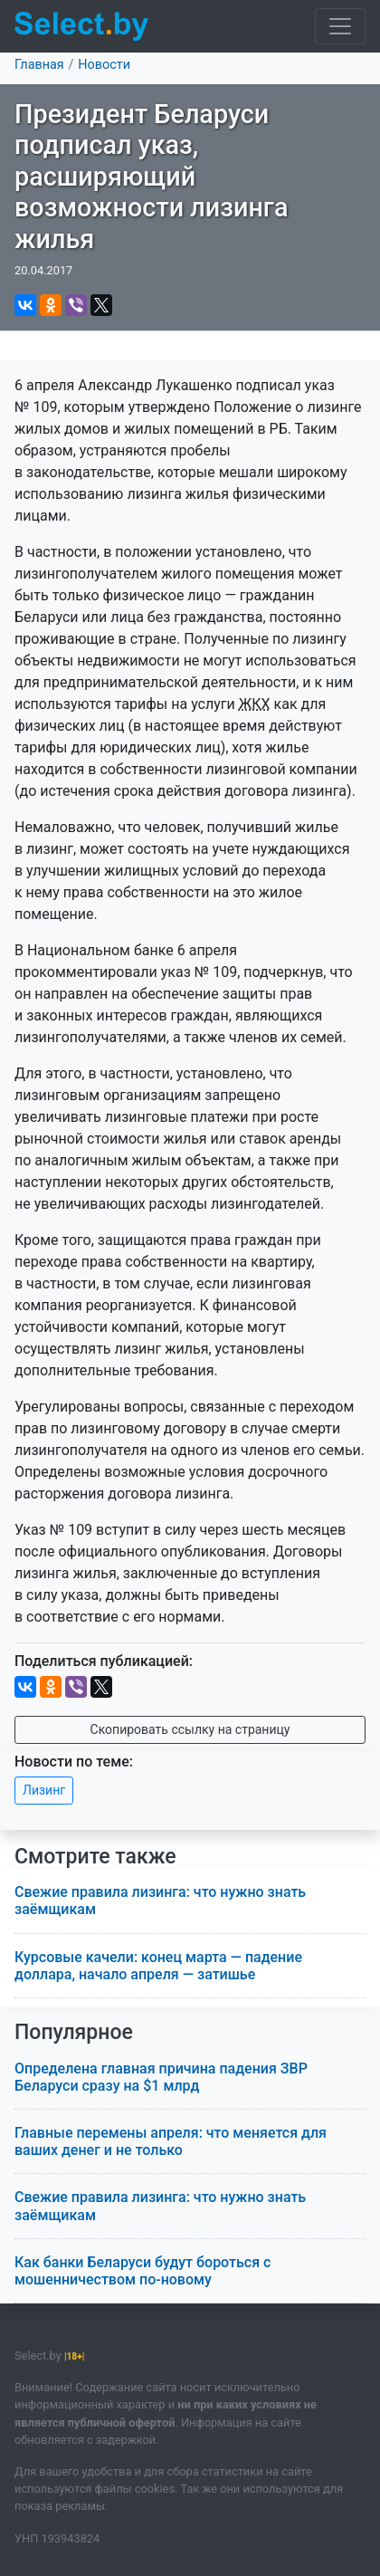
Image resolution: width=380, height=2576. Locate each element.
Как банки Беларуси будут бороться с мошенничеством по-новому (142, 2271)
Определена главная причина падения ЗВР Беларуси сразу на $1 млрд (161, 2077)
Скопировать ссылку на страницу (190, 1729)
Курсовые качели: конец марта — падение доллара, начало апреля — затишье (158, 1966)
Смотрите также (95, 1856)
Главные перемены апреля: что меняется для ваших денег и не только (170, 2141)
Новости (104, 64)
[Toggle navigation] (340, 26)
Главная (39, 64)
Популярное (73, 2032)
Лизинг (44, 1790)
